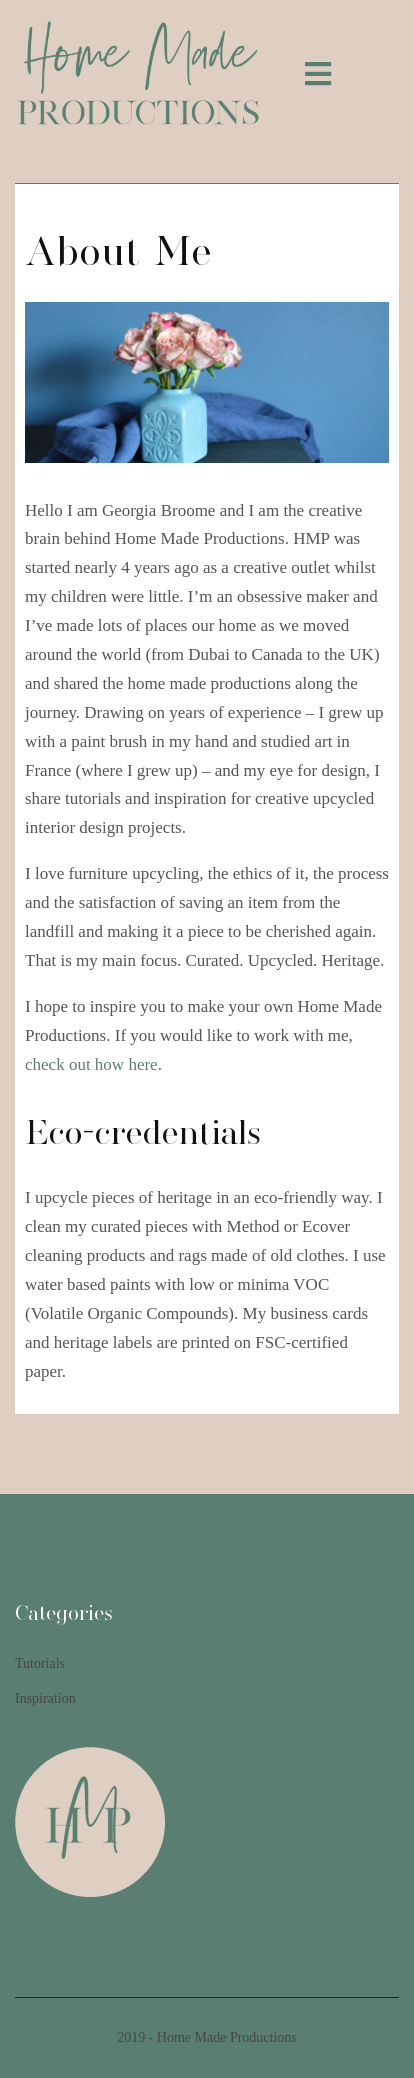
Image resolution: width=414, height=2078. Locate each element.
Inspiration (45, 1698)
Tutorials (40, 1663)
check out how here (91, 1064)
